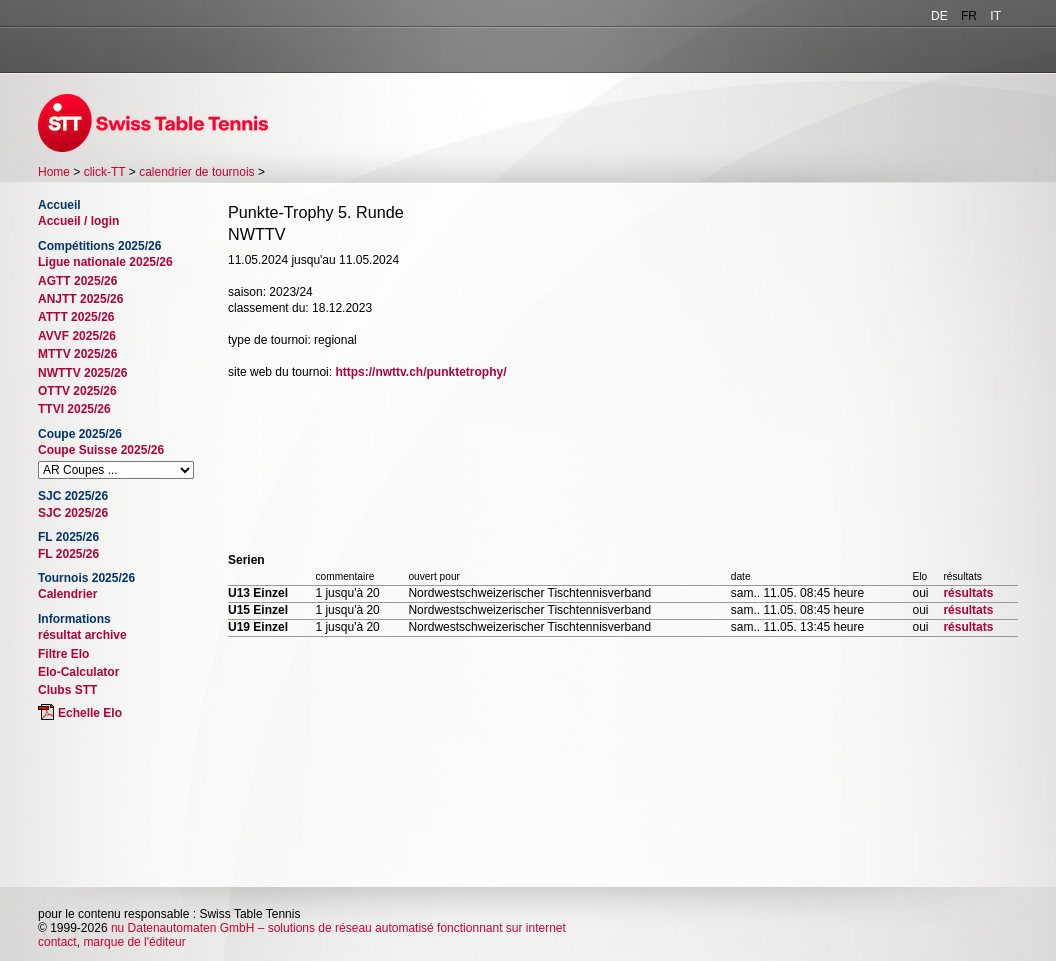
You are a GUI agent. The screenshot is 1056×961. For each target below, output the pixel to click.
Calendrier (67, 594)
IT (995, 16)
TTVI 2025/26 (74, 409)
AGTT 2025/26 (77, 281)
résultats (968, 593)
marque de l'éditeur (134, 942)
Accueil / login (78, 221)
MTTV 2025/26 (77, 354)
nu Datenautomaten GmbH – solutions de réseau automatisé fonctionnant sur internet (338, 928)
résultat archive (82, 635)
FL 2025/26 (68, 554)
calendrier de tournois (196, 172)
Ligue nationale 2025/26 (105, 262)
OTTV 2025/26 (77, 391)
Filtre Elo (63, 654)
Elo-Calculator (78, 672)
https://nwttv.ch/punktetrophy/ (420, 372)
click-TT (105, 172)
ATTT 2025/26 (76, 317)
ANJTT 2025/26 (80, 299)
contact (57, 942)
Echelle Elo (90, 713)
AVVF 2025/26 (77, 336)
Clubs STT (67, 690)
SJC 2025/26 (73, 513)
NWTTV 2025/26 (82, 373)
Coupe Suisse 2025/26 (101, 450)
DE (939, 16)
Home (54, 172)
